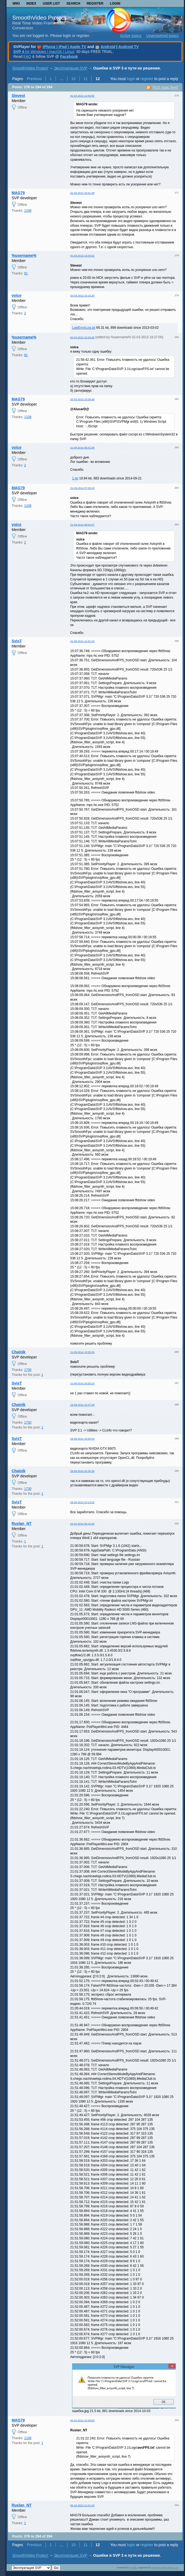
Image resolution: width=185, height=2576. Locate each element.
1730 (28, 1370)
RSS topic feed (165, 87)
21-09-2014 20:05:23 (82, 1383)
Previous (34, 79)
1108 (28, 211)
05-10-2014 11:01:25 (82, 2505)
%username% (24, 255)
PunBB (133, 2567)
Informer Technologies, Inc (165, 2567)
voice (16, 295)
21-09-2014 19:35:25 (82, 1352)
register (146, 79)
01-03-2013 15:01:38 (82, 192)
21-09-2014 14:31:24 (82, 641)
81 (26, 273)
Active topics (130, 35)
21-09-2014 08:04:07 (82, 524)
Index (31, 3)
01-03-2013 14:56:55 (82, 95)
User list (51, 3)
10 (73, 79)
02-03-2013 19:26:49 (82, 337)
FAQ (27, 56)
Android (108, 47)
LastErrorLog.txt (83, 328)
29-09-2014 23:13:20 (82, 1502)
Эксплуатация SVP (70, 68)
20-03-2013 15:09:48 (82, 399)
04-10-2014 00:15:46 (82, 1523)
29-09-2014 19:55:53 (82, 1438)
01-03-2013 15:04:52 (82, 255)
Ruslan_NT (22, 1523)
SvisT (17, 641)
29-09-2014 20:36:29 (82, 1470)
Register (95, 3)
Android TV (128, 47)
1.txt (75, 478)
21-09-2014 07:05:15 (82, 487)
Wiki (16, 3)
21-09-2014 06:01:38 (82, 447)
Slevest (18, 95)
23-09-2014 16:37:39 (82, 1404)
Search (73, 3)
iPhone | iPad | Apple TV (64, 47)
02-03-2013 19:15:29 (82, 295)
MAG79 (18, 193)
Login (115, 3)
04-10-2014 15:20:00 (82, 2420)
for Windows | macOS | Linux (43, 51)
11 (86, 79)
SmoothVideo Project (39, 17)
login (131, 79)
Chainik (19, 1352)
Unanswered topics (162, 35)
